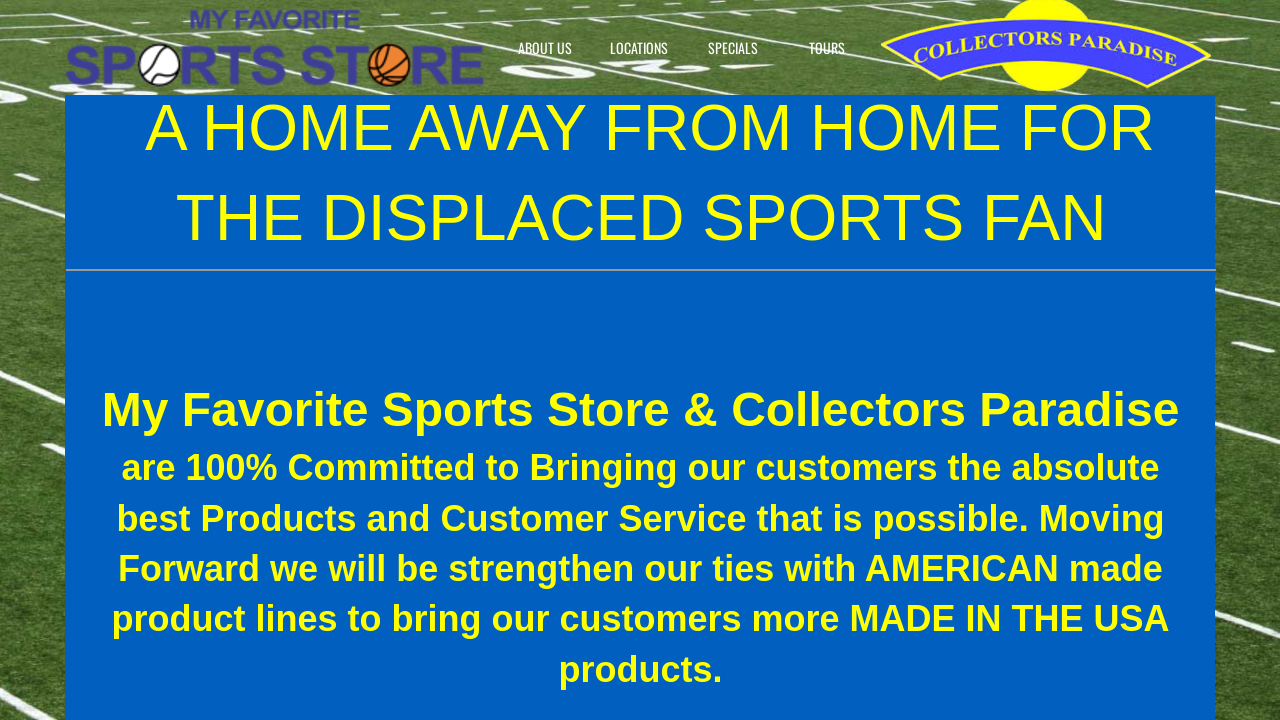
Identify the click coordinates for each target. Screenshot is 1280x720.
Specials (733, 47)
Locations (639, 47)
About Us (545, 47)
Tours (827, 47)
